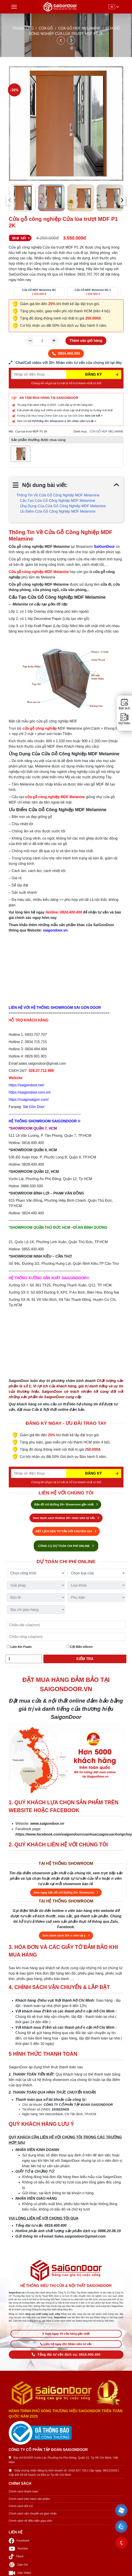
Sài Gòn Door (34, 1107)
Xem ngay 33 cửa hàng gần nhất (66, 2333)
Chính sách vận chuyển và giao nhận (33, 2513)
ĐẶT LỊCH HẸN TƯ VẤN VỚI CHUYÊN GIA (66, 1531)
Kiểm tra (85, 1659)
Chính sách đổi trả (21, 2506)
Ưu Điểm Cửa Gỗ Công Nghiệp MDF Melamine (58, 511)
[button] (121, 2510)
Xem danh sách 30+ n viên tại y (65, 1935)
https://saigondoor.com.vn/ (30, 1092)
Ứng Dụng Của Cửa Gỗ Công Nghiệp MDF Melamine (63, 506)
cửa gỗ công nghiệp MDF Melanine (55, 797)
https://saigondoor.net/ (26, 1085)
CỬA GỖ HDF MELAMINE (79, 28)
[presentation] (10, 200)
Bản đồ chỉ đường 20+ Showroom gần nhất (66, 1504)
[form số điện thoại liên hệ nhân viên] (66, 363)
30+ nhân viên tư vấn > (81, 421)
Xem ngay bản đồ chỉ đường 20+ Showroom (66, 1892)
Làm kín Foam (19, 1647)
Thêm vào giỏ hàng (85, 341)
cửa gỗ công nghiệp (39, 728)
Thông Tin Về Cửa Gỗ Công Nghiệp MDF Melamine (58, 495)
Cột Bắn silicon (79, 1647)
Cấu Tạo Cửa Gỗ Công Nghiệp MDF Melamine (57, 500)
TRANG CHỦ (23, 28)
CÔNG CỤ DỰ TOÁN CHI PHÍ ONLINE (66, 1546)
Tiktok (16, 2556)
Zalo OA (18, 2565)
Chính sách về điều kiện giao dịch (30, 2520)
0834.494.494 (66, 353)
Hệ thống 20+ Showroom (48, 421)
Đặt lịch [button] (124, 704)
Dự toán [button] (124, 719)
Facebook (19, 2541)
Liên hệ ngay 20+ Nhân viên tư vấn (66, 2344)
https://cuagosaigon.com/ (29, 1099)
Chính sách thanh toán (23, 2491)
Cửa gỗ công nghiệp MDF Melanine (39, 572)
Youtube (18, 2548)
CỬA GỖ (46, 28)
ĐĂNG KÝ (93, 374)
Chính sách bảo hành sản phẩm (29, 2499)
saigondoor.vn (55, 930)
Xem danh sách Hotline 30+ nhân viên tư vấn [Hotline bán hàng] (66, 1518)
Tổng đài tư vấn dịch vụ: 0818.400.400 (66, 2354)
